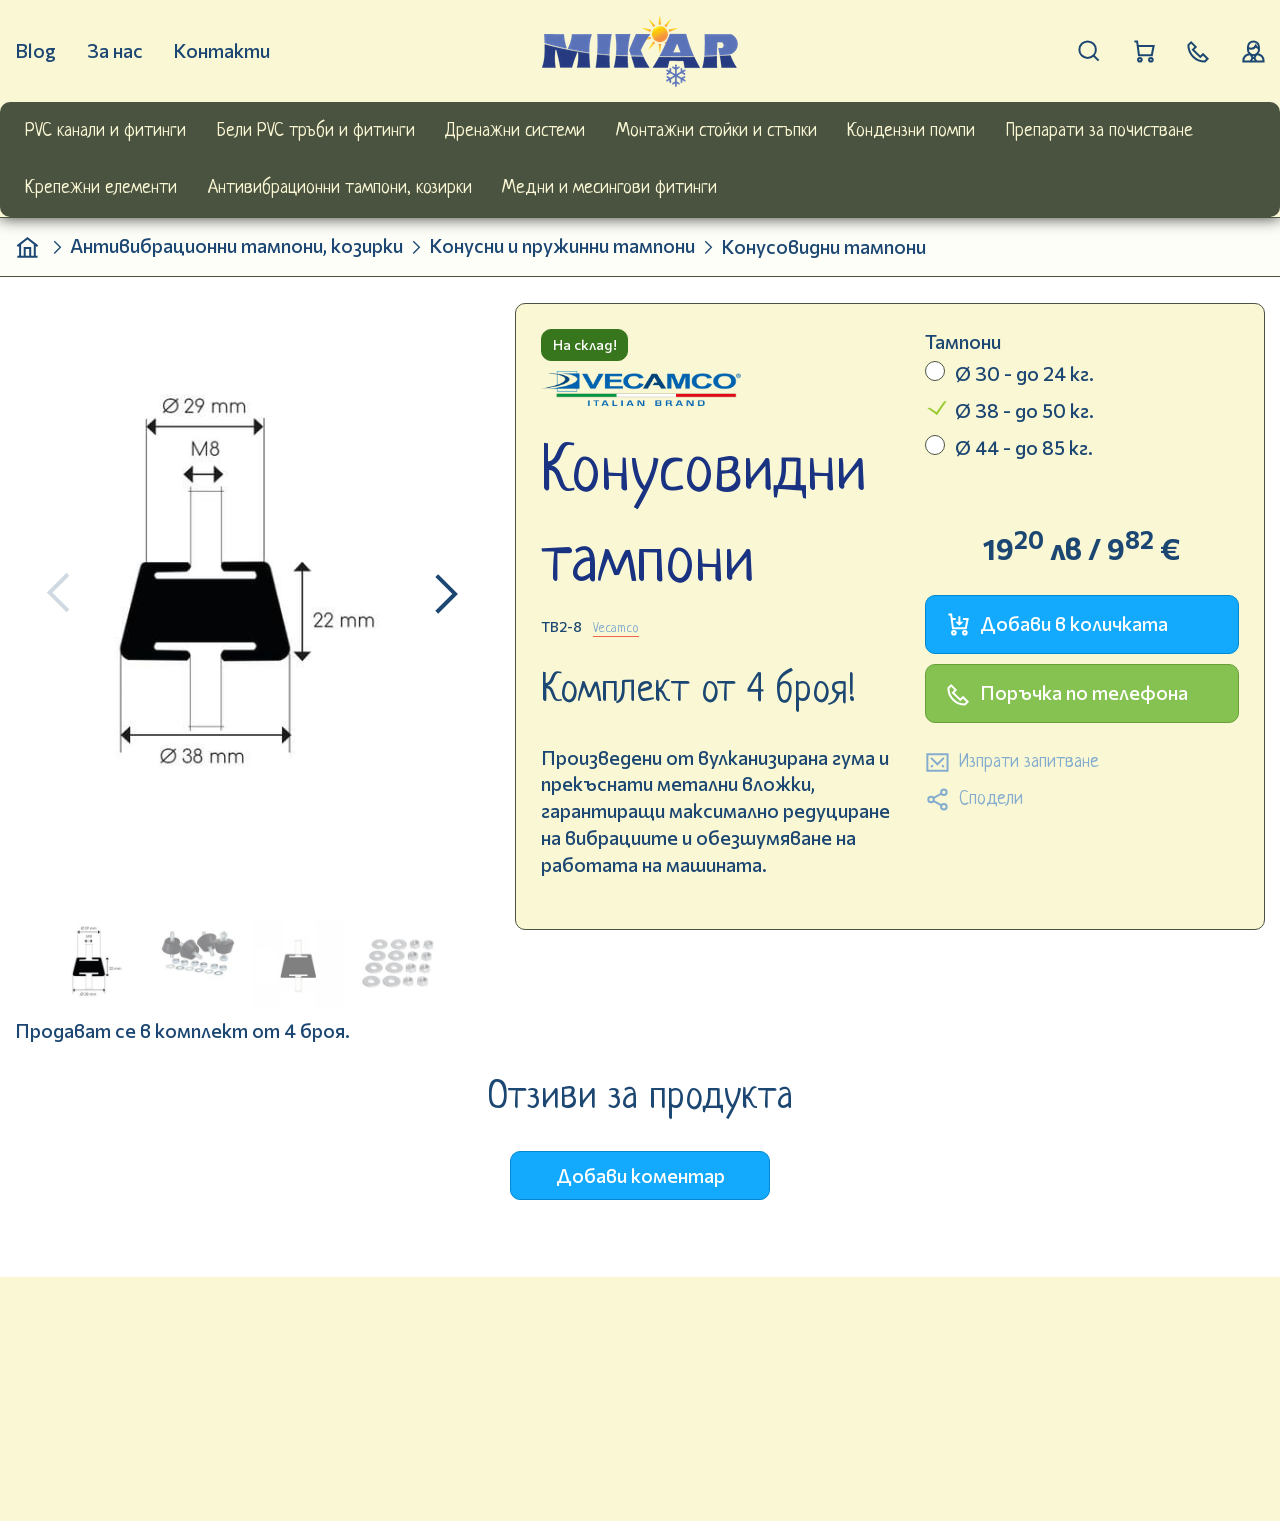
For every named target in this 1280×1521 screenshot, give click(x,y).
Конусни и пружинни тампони (562, 245)
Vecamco (616, 628)
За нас (115, 50)
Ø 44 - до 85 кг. (1024, 447)
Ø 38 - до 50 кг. (1024, 410)
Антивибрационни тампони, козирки (236, 245)
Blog (35, 50)
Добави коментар (640, 1175)
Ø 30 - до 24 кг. (1024, 373)
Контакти (221, 50)
